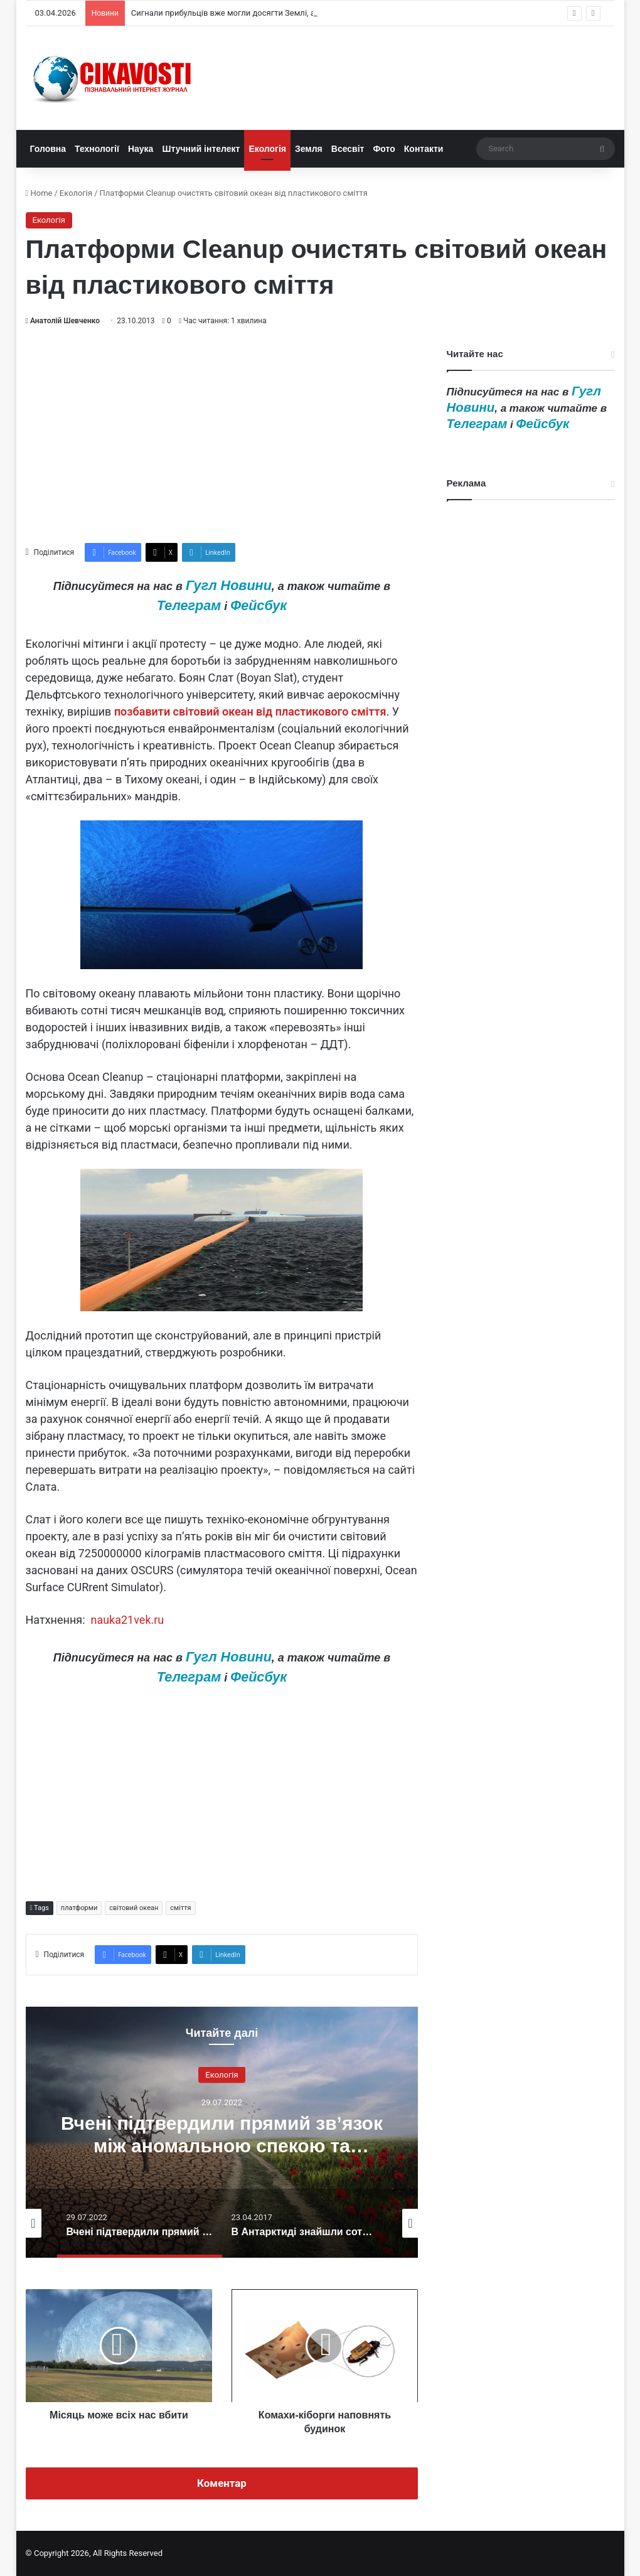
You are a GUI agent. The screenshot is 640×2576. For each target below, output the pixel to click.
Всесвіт (348, 149)
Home (39, 193)
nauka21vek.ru (127, 1619)
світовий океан (133, 1908)
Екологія (267, 149)
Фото (384, 149)
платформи (79, 1908)
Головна (48, 149)
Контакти (424, 149)
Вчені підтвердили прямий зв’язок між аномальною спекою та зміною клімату (222, 2145)
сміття (180, 1908)
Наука (140, 149)
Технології (97, 149)
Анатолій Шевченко (65, 320)
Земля (309, 149)
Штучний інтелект (201, 149)
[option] (222, 2132)
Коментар (222, 2483)
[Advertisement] (222, 435)
